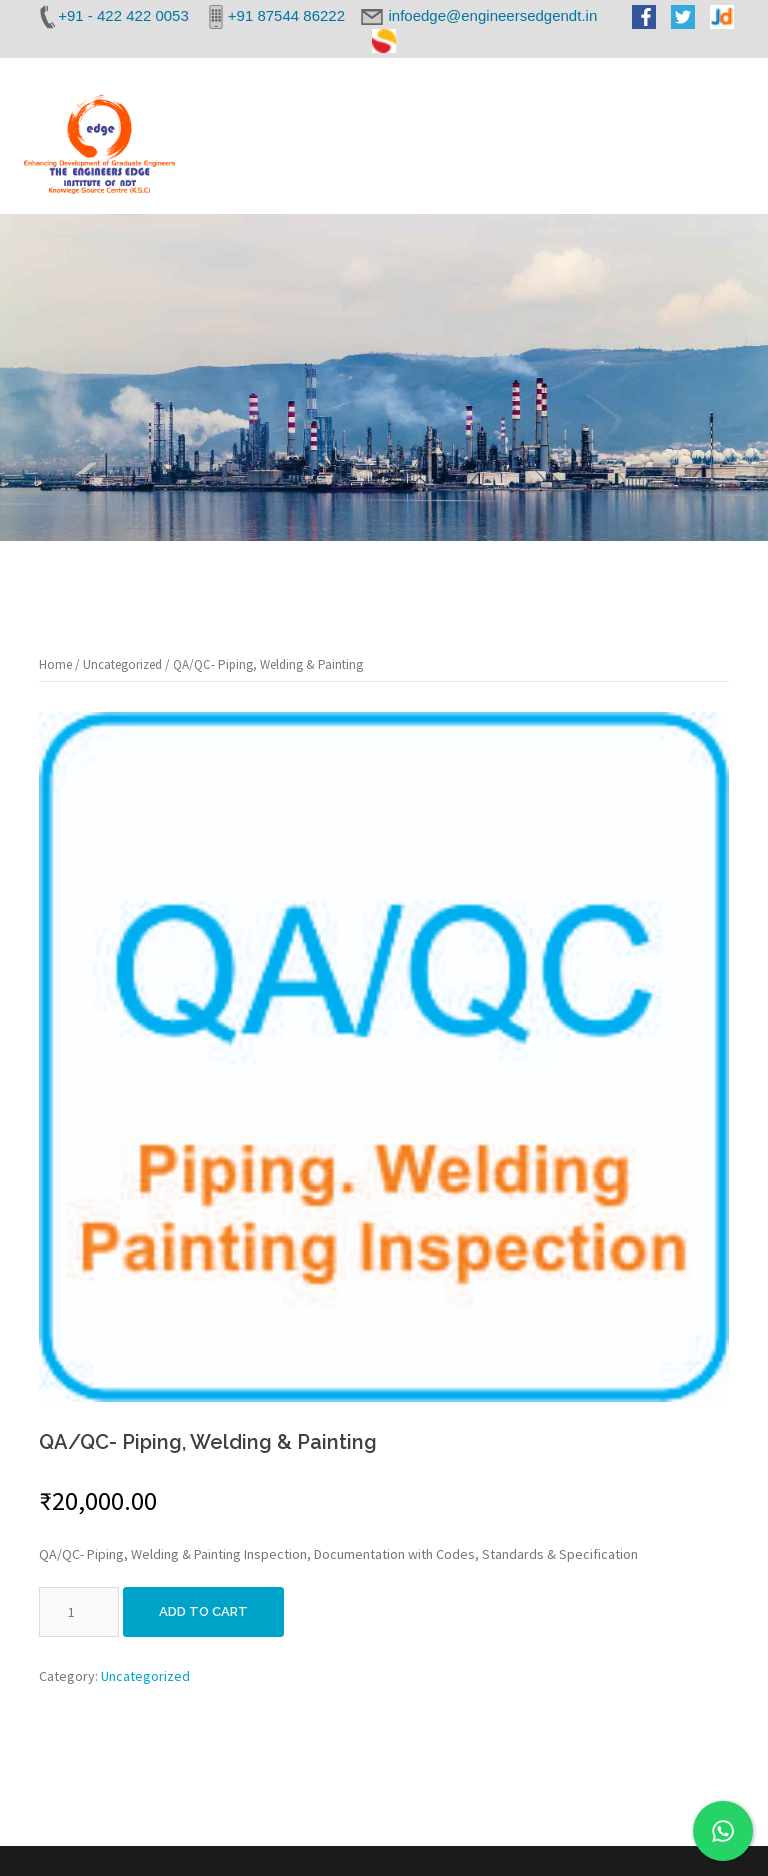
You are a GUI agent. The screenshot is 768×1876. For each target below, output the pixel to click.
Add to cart (203, 1611)
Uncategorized (122, 664)
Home (55, 664)
